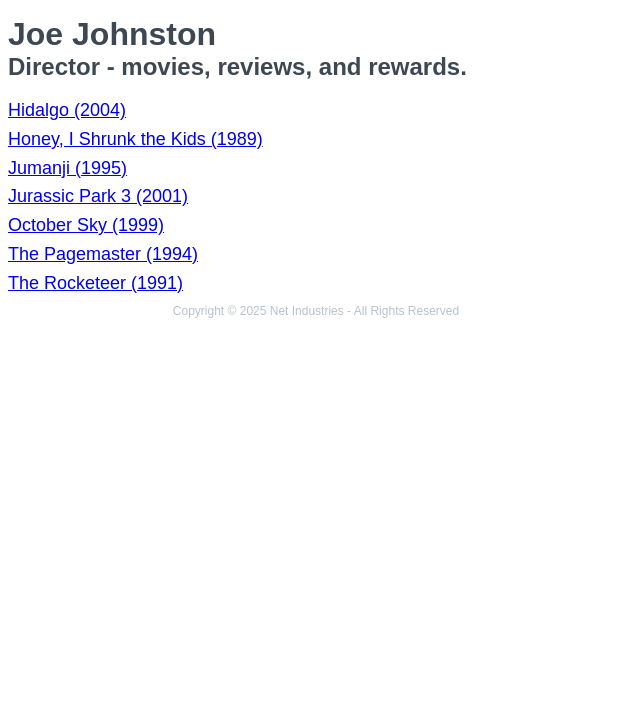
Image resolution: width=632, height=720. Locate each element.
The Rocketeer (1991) (95, 283)
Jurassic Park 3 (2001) (98, 196)
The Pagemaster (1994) (103, 254)
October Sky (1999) (86, 225)
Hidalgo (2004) (67, 110)
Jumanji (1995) (67, 168)
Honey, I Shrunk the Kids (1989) (135, 139)
